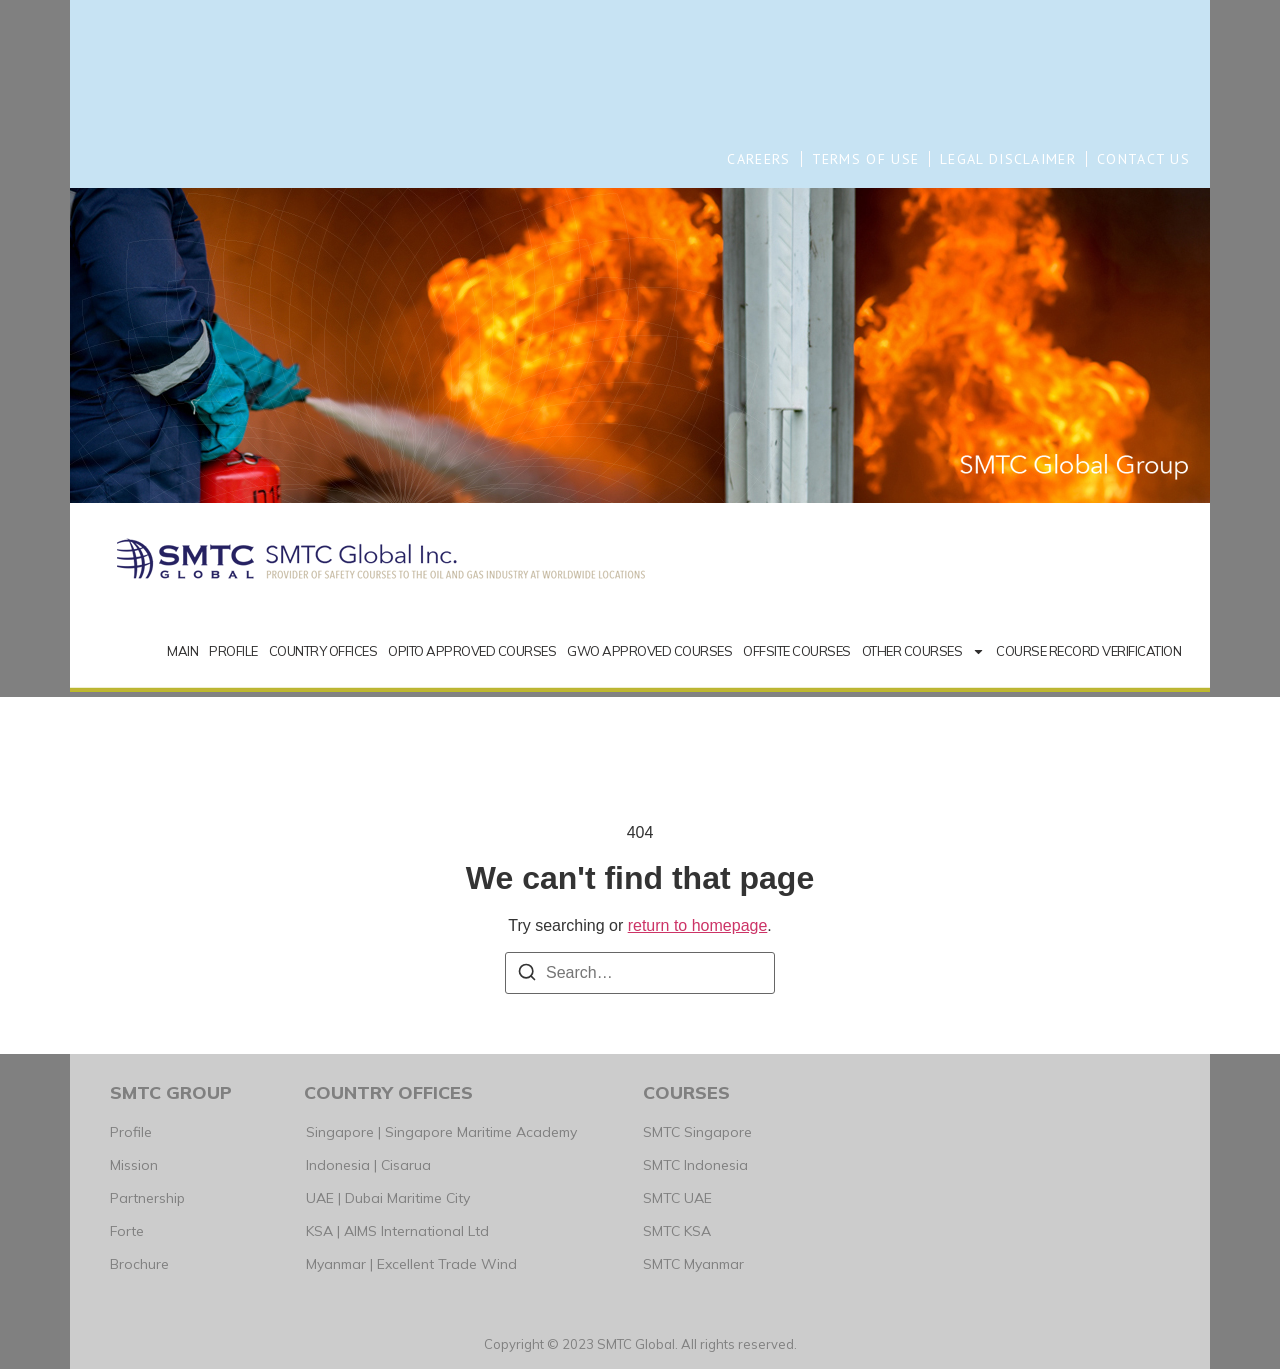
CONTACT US (1143, 159)
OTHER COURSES (924, 651)
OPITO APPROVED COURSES (472, 651)
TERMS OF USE (866, 159)
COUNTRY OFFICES (323, 651)
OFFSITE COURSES (797, 651)
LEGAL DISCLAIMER (1008, 159)
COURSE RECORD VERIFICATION (1088, 651)
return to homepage (698, 925)
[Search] (527, 975)
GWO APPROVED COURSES (649, 651)
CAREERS (758, 159)
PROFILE (233, 651)
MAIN (182, 651)
